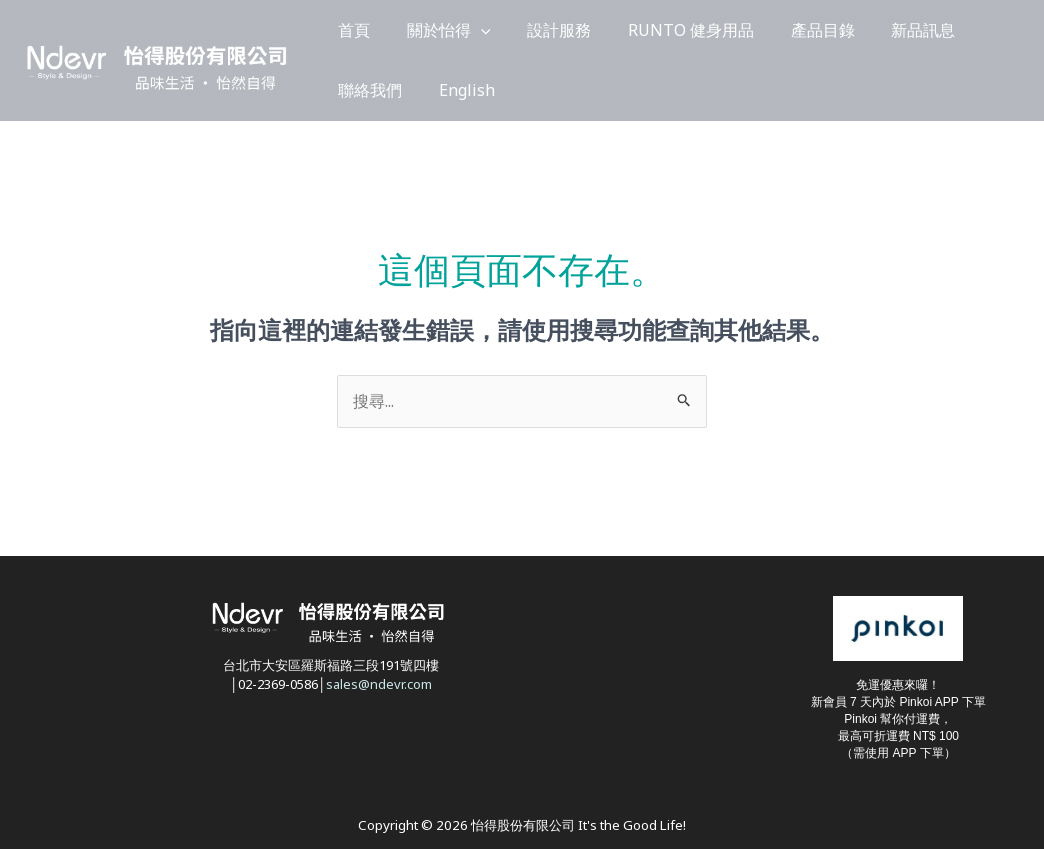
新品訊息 (832, 30)
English (358, 90)
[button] (456, 30)
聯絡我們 (916, 30)
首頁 (346, 30)
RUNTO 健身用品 (633, 30)
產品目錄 (748, 30)
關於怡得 (424, 30)
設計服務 (518, 30)
